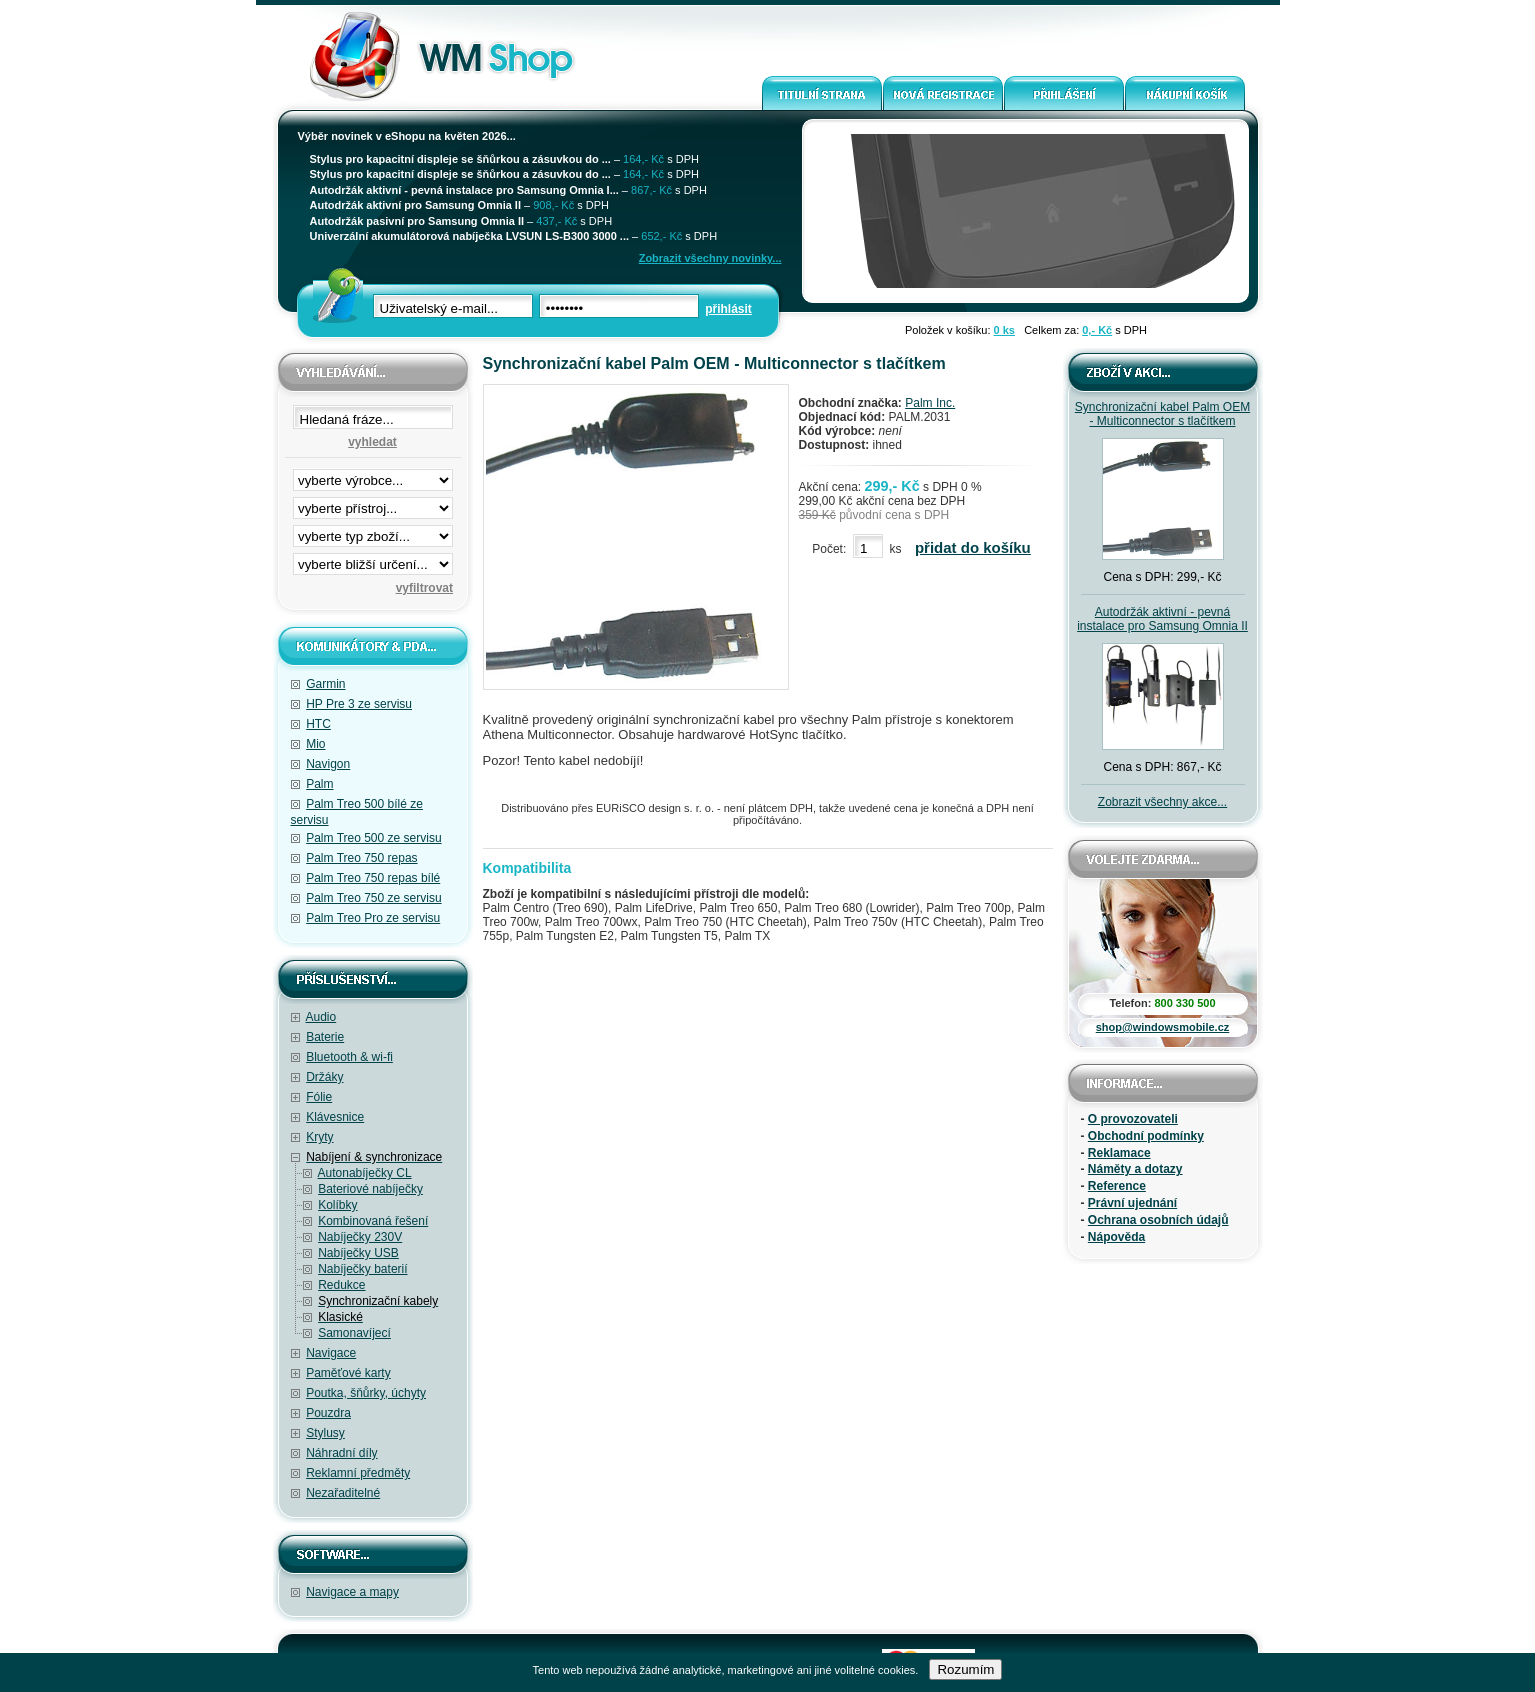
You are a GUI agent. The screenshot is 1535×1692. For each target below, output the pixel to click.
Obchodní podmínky (1146, 1136)
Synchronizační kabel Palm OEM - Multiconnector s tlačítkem (1162, 414)
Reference (1117, 1186)
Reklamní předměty (358, 1473)
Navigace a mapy (352, 1592)
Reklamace (1119, 1153)
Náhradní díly (341, 1453)
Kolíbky (337, 1205)
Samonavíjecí (354, 1333)
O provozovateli (1133, 1119)
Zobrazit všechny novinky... (710, 258)
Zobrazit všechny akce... (1162, 802)
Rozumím (965, 1669)
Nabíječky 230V (360, 1237)
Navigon (328, 764)
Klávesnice (335, 1117)
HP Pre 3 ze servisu (359, 704)
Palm (319, 784)
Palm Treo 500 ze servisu (373, 838)
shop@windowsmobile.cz (1163, 1027)
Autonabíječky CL (365, 1173)
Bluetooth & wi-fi (349, 1057)
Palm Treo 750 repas (361, 858)
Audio (321, 1017)
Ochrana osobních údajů (1158, 1220)
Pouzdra (328, 1413)
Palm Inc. (930, 403)
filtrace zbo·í (373, 532)
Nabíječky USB (358, 1253)
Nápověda (1116, 1237)
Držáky (324, 1077)
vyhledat (372, 442)
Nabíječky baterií (362, 1269)
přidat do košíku (973, 547)
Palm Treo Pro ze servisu (373, 918)
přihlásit (728, 309)
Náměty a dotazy (1135, 1169)
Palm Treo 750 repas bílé (373, 878)
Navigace (331, 1353)
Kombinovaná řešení (373, 1221)
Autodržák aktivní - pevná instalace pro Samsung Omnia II (1162, 619)
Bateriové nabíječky (370, 1189)
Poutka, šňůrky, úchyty (366, 1393)
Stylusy (325, 1433)
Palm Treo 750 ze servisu (373, 898)
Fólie (319, 1097)
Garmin (325, 684)
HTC (318, 724)
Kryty (319, 1137)
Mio (315, 744)
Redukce (341, 1285)
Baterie (325, 1037)
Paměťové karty (348, 1373)
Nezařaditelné (343, 1493)
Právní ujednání (1132, 1203)
